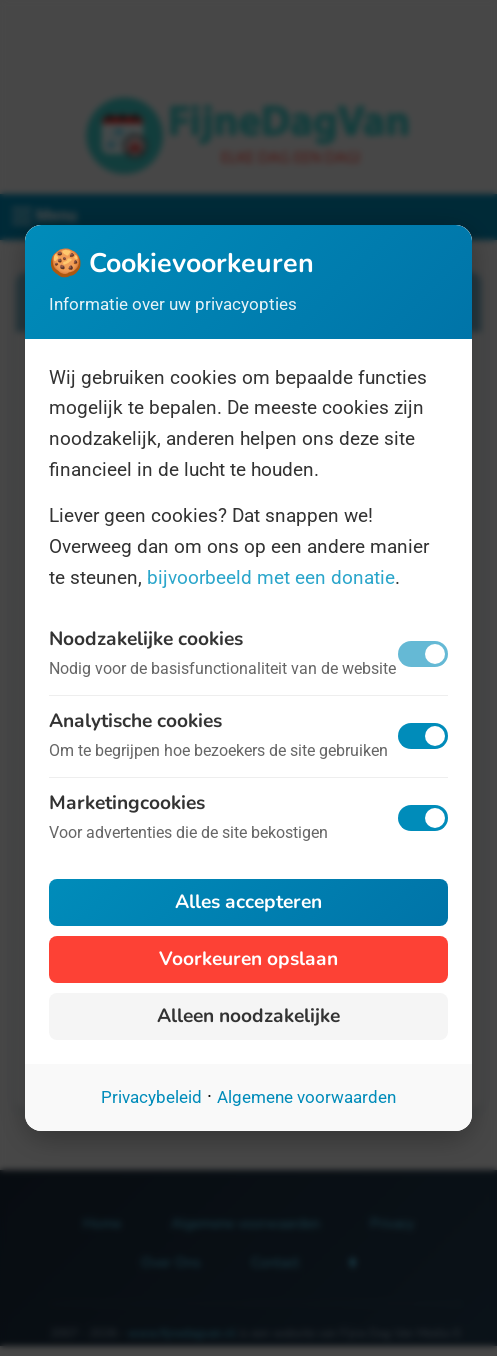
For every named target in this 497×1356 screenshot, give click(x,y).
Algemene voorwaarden (306, 1097)
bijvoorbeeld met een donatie (271, 577)
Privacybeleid (151, 1097)
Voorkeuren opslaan (248, 959)
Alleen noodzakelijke (248, 1016)
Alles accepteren (248, 902)
